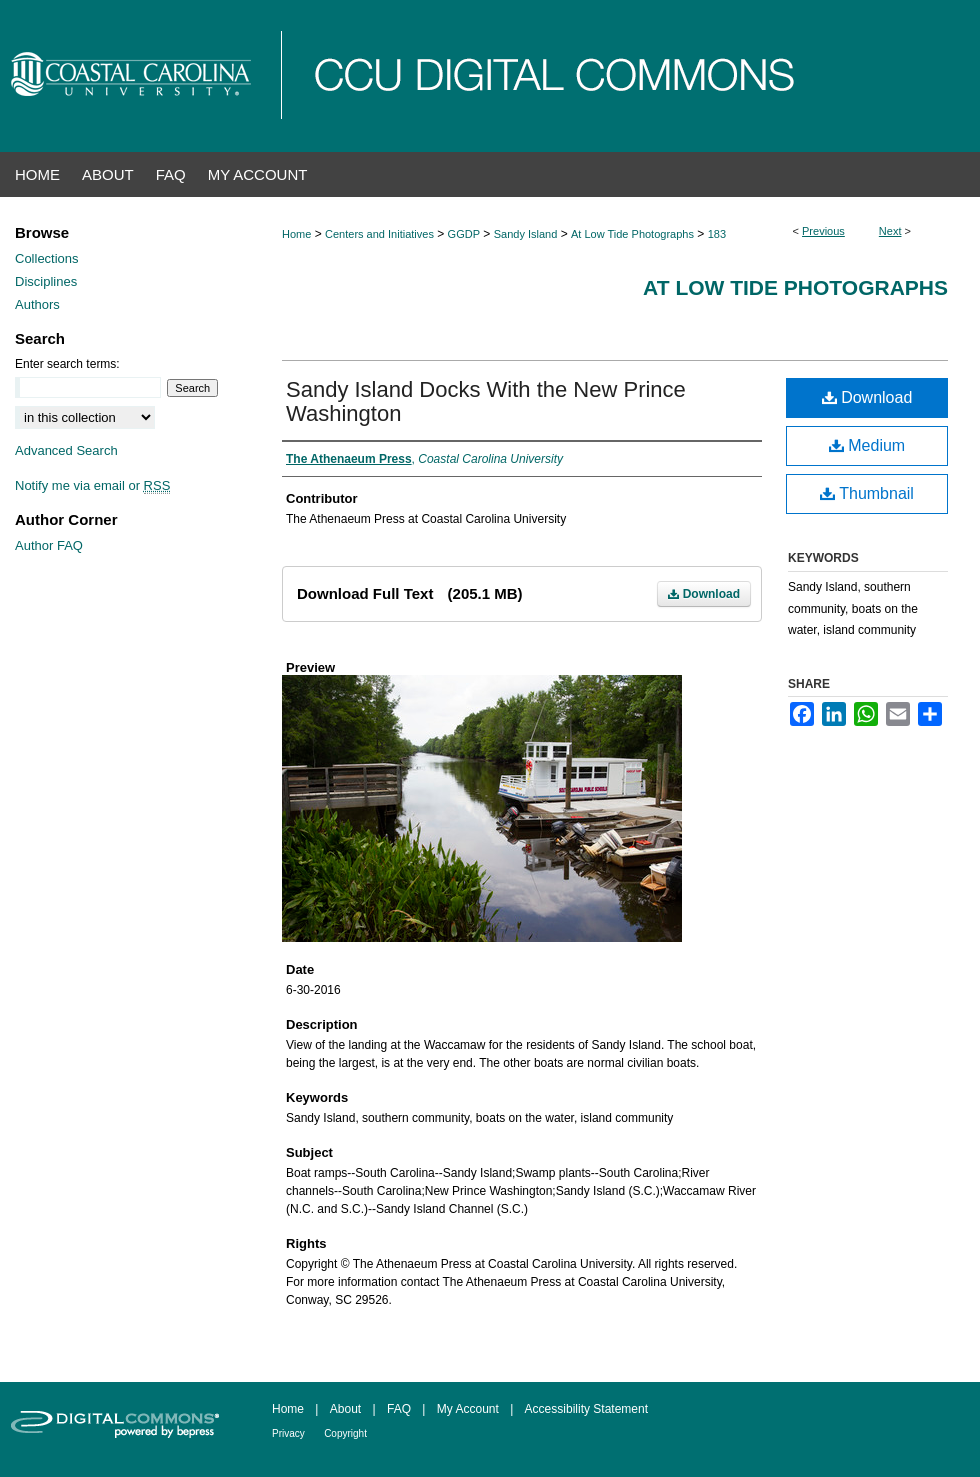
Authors (37, 304)
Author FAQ (49, 545)
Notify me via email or (92, 485)
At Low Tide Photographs (632, 234)
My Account (468, 1409)
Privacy (288, 1433)
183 (717, 234)
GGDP (464, 234)
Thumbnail (867, 493)
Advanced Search (66, 450)
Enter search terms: (67, 364)
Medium (867, 445)
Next (890, 231)
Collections (47, 258)
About (345, 1409)
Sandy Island (526, 234)
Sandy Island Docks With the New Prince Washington (486, 401)
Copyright (345, 1433)
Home (296, 234)
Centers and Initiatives (379, 234)
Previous (823, 231)
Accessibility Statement (586, 1409)
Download (704, 594)
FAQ (399, 1409)
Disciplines (46, 281)
